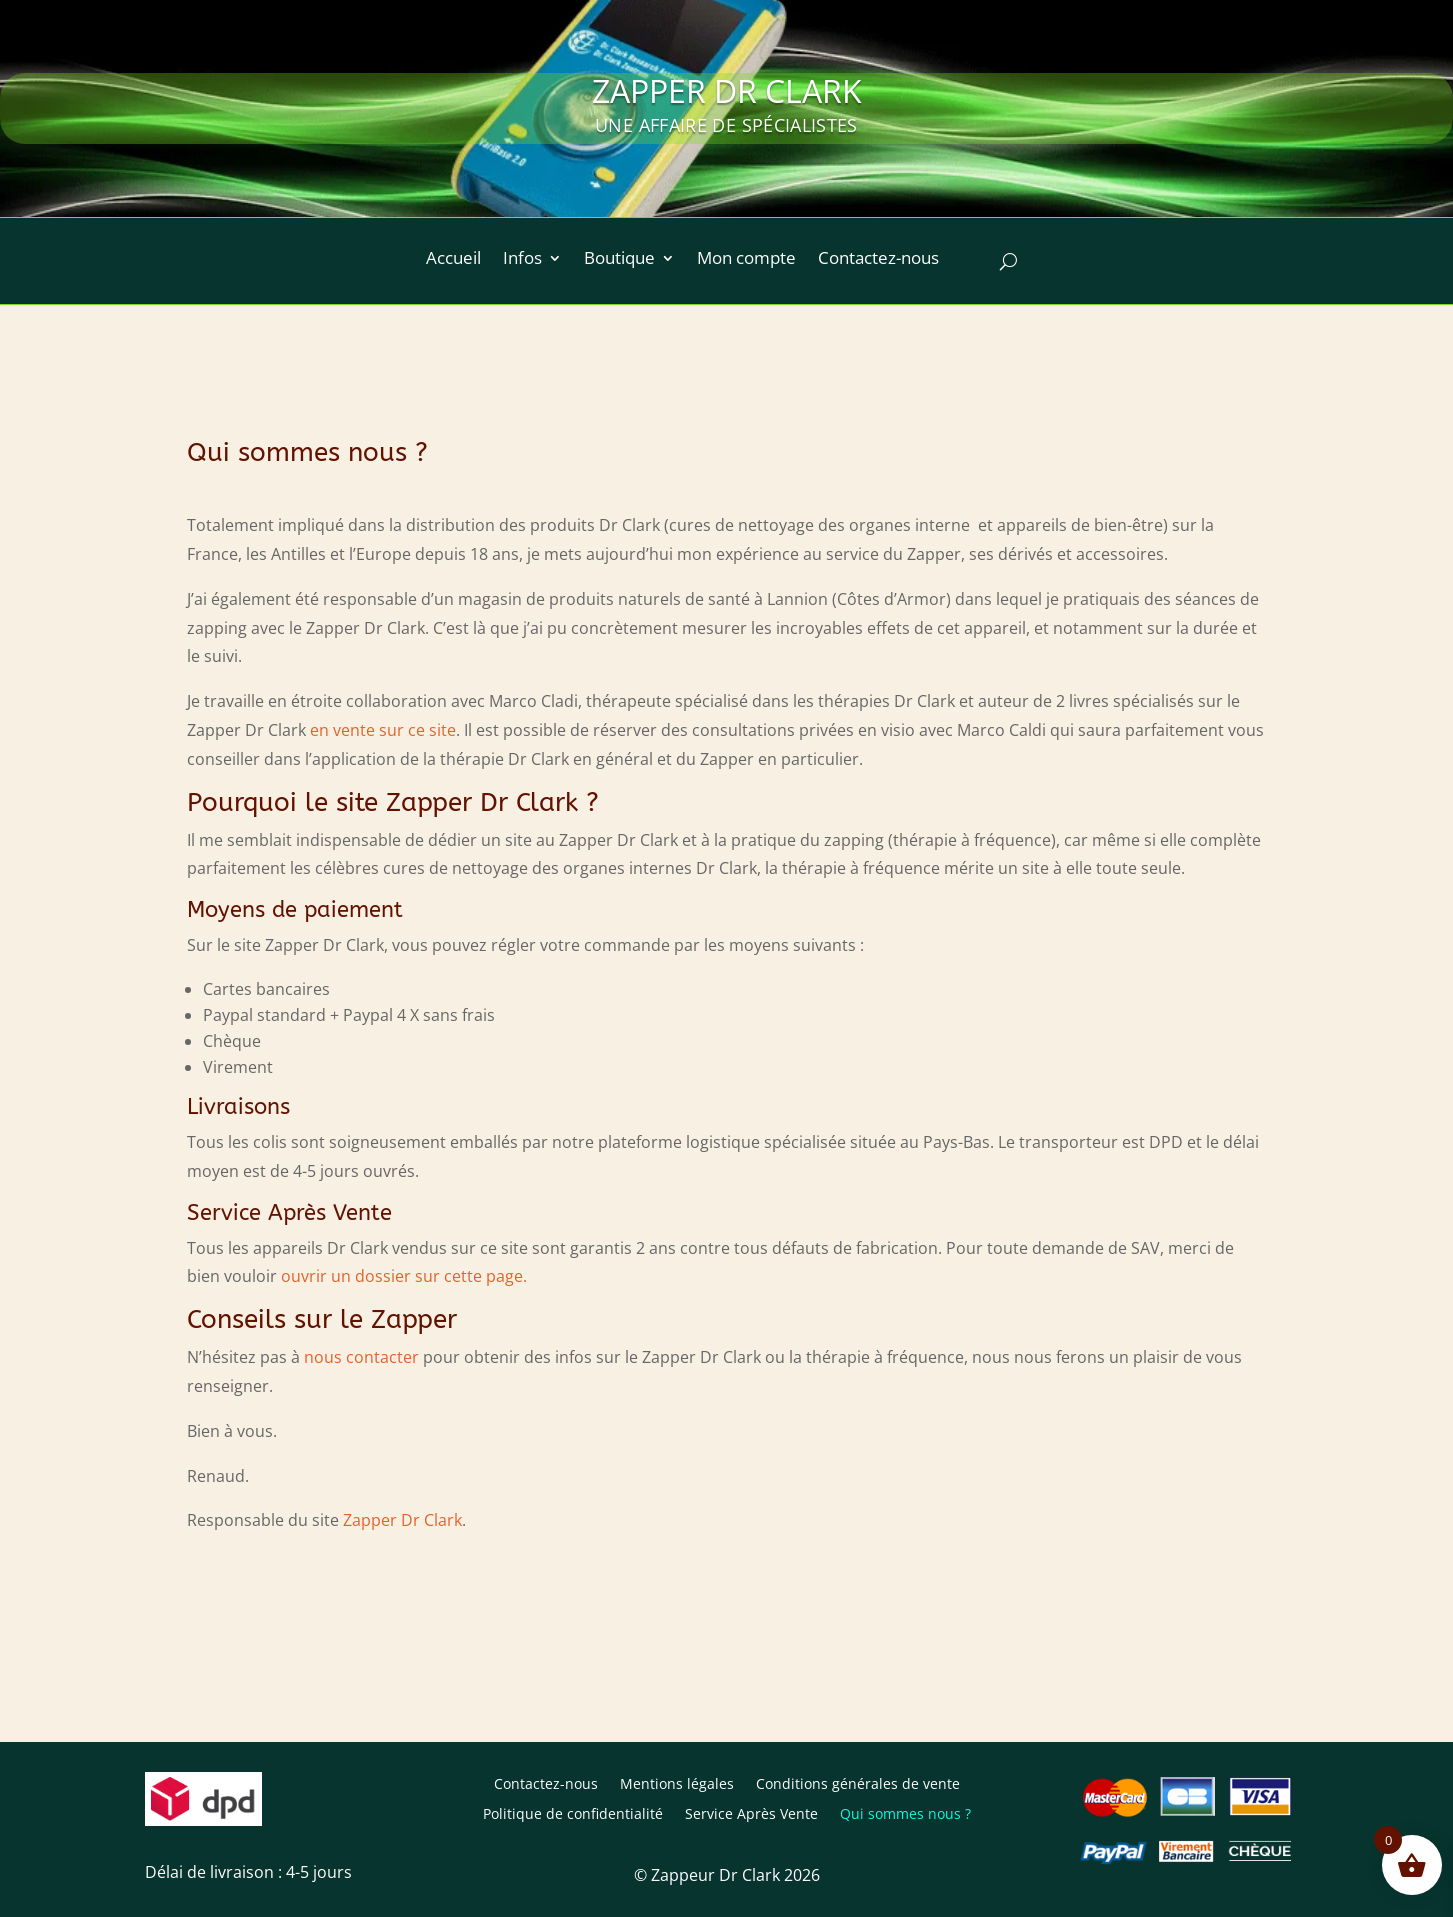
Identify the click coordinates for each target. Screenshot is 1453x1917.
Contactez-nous (878, 260)
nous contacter (361, 1357)
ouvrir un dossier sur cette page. (404, 1276)
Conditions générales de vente (858, 1785)
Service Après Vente (751, 1815)
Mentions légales (677, 1785)
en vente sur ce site (383, 730)
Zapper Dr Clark (402, 1520)
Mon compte (746, 260)
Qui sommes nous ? (905, 1815)
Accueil (453, 260)
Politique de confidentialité (573, 1815)
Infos (522, 260)
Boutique (619, 260)
